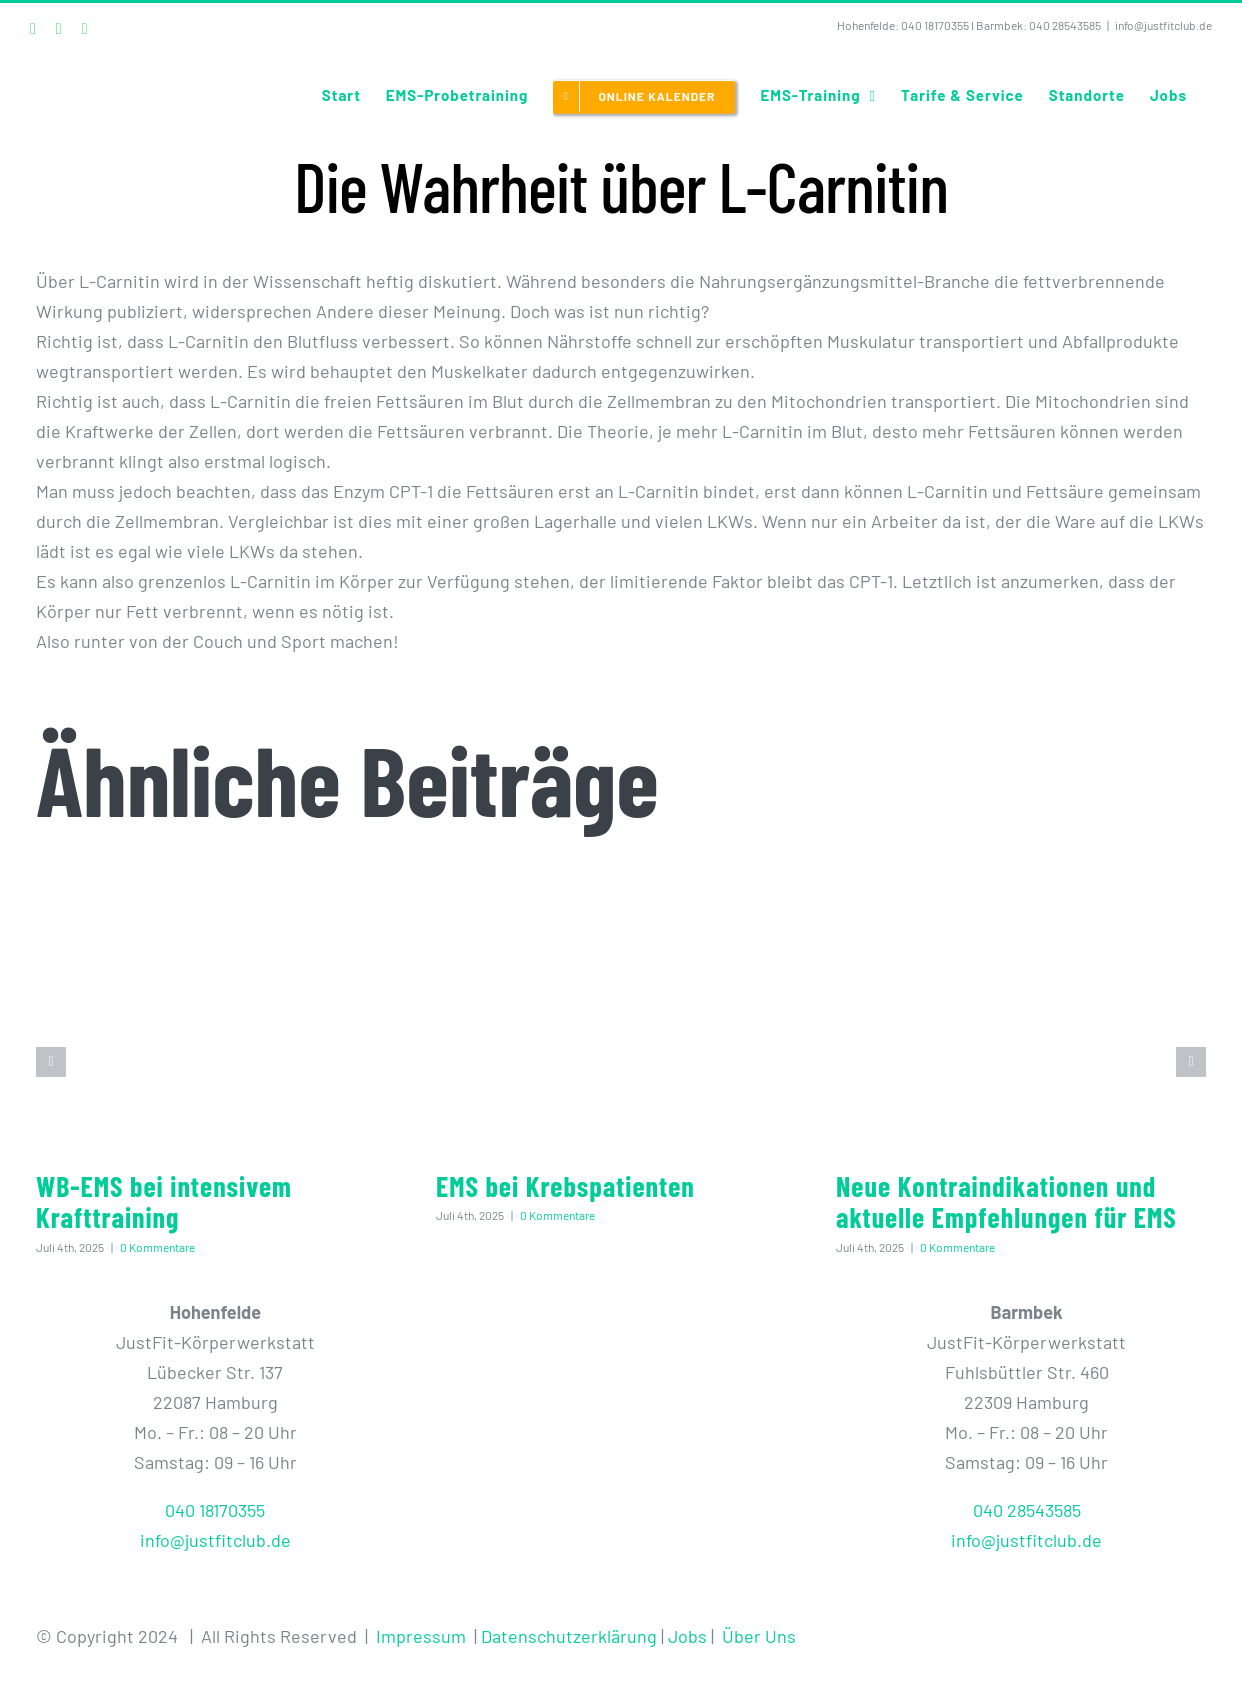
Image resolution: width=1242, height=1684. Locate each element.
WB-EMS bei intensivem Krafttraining (164, 1202)
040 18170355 (935, 25)
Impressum (421, 1636)
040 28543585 (1065, 25)
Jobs (687, 1636)
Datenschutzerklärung (569, 1636)
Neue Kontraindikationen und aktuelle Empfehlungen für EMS (1006, 1202)
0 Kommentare (157, 1247)
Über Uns (759, 1636)
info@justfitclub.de (1163, 25)
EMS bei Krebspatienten (565, 1186)
